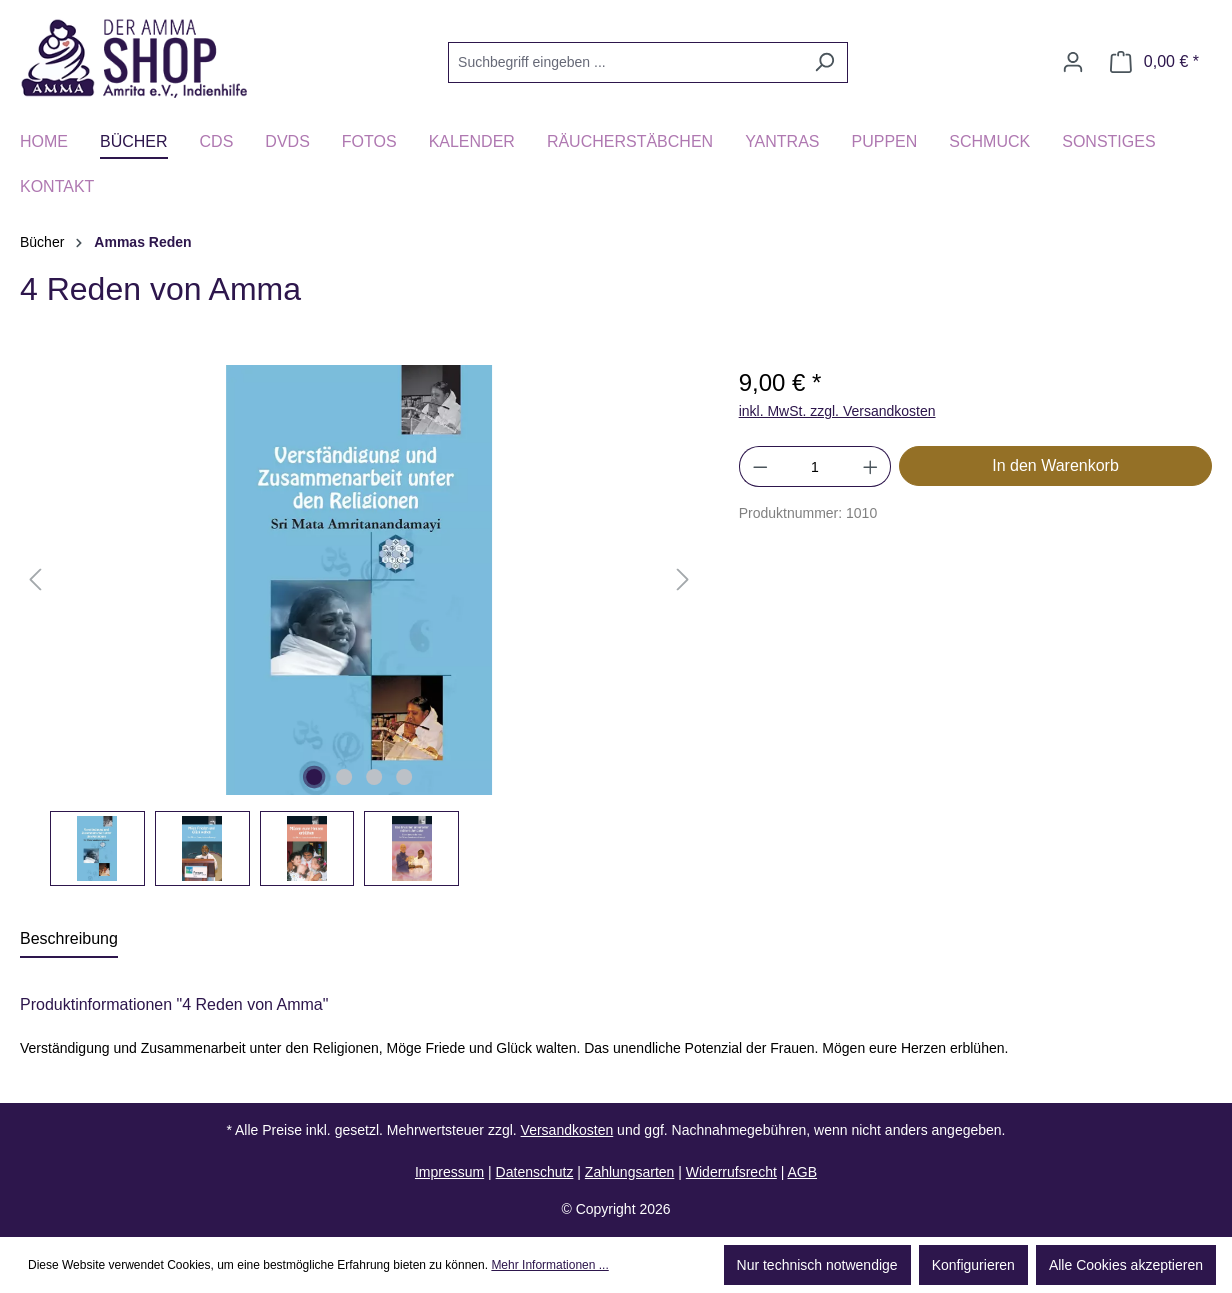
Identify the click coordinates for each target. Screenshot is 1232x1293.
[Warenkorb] (1154, 62)
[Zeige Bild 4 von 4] (404, 777)
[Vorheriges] (35, 580)
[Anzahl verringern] (760, 466)
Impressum (449, 1172)
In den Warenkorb (1055, 465)
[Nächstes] (683, 580)
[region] (359, 625)
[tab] (69, 940)
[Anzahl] (814, 466)
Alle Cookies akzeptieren (1126, 1265)
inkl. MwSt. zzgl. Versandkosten (837, 411)
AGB (802, 1172)
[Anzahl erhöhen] (871, 466)
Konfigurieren (973, 1265)
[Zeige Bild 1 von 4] (314, 777)
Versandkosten (567, 1130)
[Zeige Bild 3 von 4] (374, 777)
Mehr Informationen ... (549, 1265)
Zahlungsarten (630, 1172)
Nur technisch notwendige (817, 1265)
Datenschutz (535, 1172)
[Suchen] (824, 62)
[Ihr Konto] (1073, 62)
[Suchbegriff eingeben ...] (625, 62)
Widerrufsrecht (731, 1172)
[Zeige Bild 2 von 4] (344, 777)
